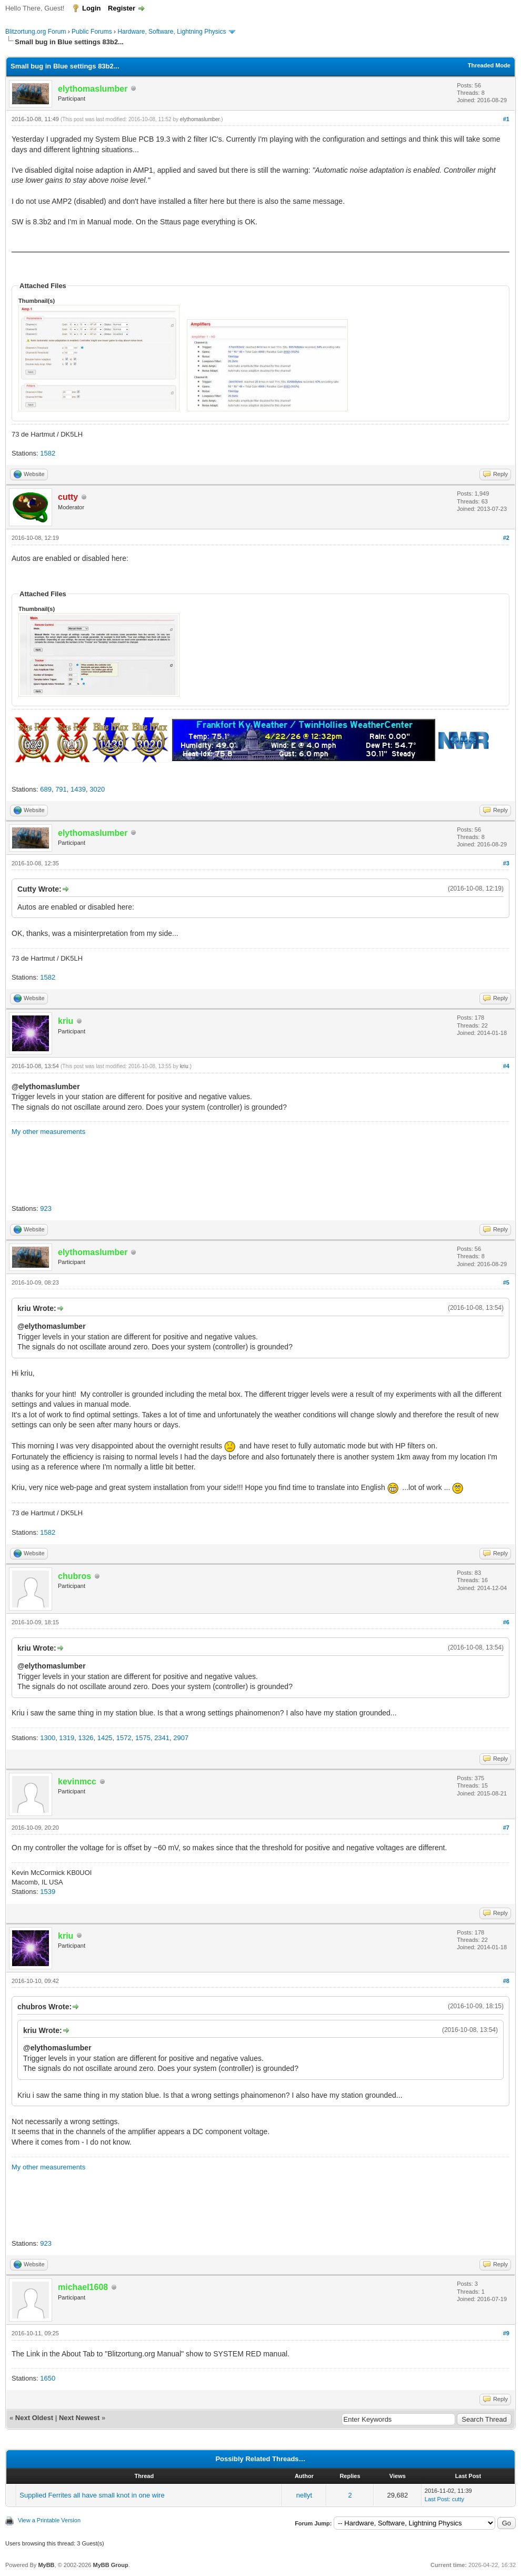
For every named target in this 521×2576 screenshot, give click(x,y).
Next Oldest (34, 2418)
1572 (124, 1738)
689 (46, 789)
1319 (66, 1738)
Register (121, 8)
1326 (86, 1738)
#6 (506, 1622)
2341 (161, 1738)
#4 (506, 1066)
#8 (506, 1981)
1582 (47, 453)
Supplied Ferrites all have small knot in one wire (91, 2495)
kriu (184, 1066)
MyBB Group (110, 2565)
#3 (506, 863)
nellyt (304, 2495)
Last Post (437, 2499)
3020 (97, 789)
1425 (105, 1738)
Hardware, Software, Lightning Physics (171, 31)
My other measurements (48, 1132)
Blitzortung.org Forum (35, 31)
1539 (47, 1892)
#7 (506, 1827)
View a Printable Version (49, 2520)
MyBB (46, 2565)
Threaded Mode (489, 65)
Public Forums (92, 31)
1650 (47, 2378)
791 (61, 789)
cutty (458, 2499)
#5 (506, 1282)
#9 (506, 2333)
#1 (506, 119)
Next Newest (79, 2418)
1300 (47, 1738)
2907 (180, 1738)
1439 (78, 789)
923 (46, 1208)
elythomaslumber (200, 119)
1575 (143, 1738)
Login (91, 8)
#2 (506, 538)
